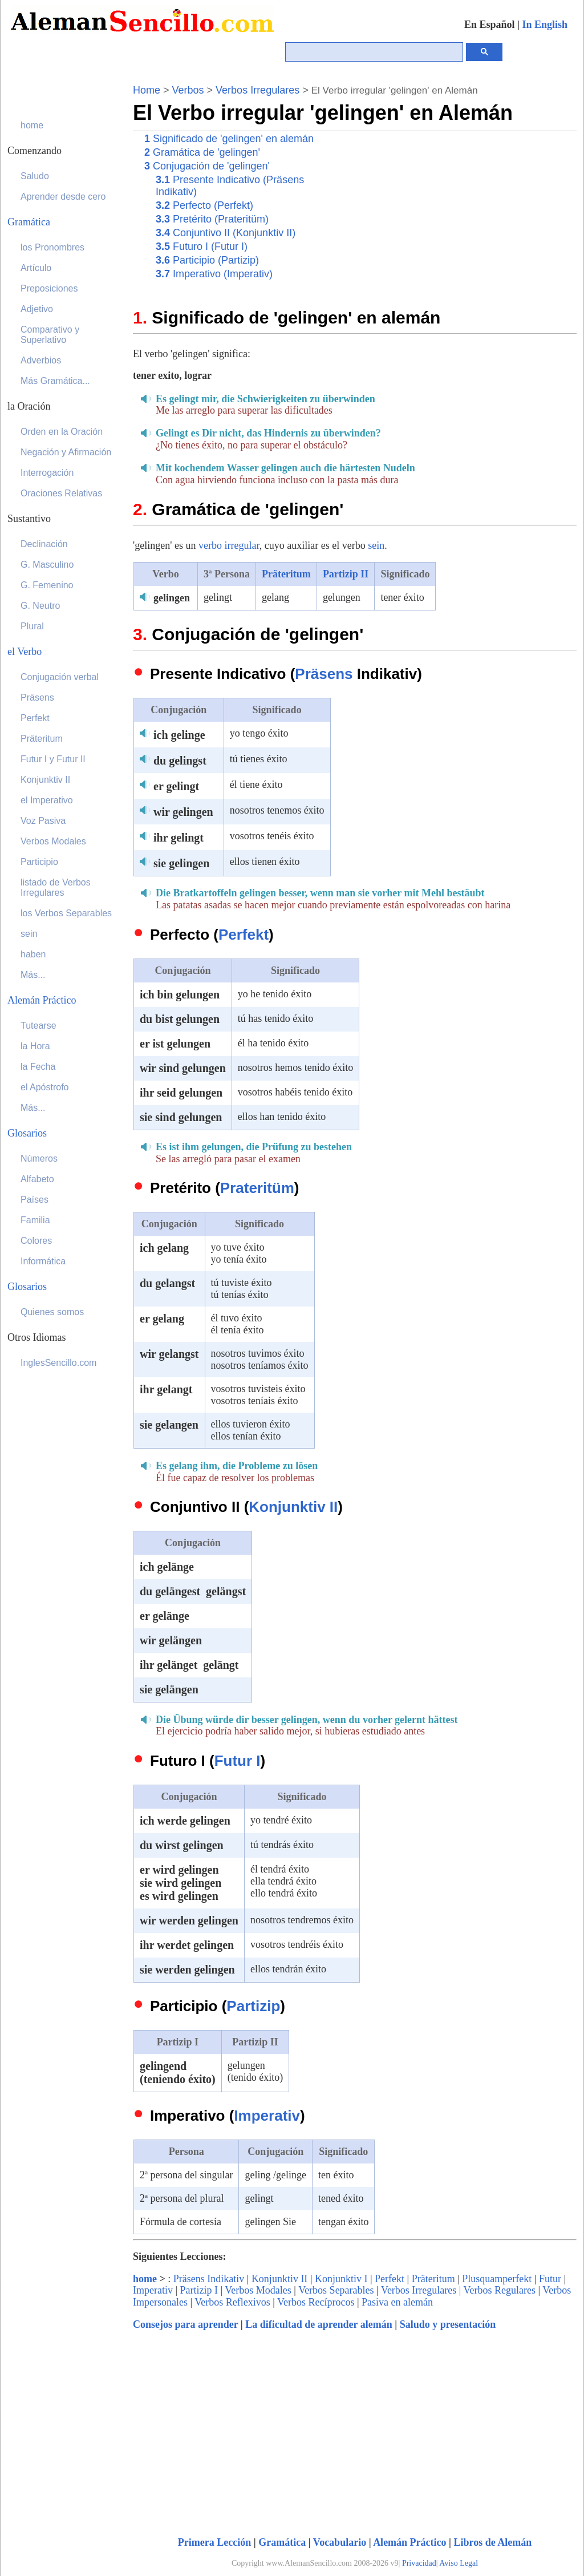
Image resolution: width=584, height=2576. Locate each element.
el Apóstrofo (45, 1087)
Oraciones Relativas (61, 493)
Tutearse (38, 1025)
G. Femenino (47, 585)
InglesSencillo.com (58, 1363)
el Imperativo (47, 800)
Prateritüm (257, 1187)
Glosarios (27, 1133)
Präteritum (286, 574)
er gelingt (177, 786)
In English (544, 24)
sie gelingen (182, 863)
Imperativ (267, 2115)
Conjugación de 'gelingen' (207, 166)
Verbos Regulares (500, 2290)
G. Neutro (40, 605)
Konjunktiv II (293, 1506)
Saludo (35, 176)
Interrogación (47, 473)
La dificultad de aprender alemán (318, 2324)
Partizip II (346, 574)
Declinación (44, 544)
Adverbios (41, 360)
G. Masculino (47, 564)
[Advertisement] (469, 211)
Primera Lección (214, 2542)
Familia (35, 1220)
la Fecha (38, 1066)
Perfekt (243, 934)
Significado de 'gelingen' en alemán (229, 138)
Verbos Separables (336, 2290)
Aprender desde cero (63, 196)
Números (39, 1158)
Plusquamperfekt (497, 2278)
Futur (550, 2278)
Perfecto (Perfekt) (204, 205)
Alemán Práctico (409, 2542)
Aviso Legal (458, 2563)
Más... (33, 975)
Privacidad (419, 2563)
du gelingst (181, 760)
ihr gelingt (179, 837)
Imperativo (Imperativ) (214, 274)
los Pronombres (52, 247)
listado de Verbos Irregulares (56, 887)
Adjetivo (37, 309)
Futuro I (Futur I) (202, 246)
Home (146, 90)
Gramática (282, 2542)
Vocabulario (339, 2542)
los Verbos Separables (66, 913)
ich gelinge (180, 735)
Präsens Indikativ (208, 2278)
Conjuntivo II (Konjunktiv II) (225, 232)
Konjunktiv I (341, 2278)
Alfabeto (37, 1179)
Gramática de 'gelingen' (202, 152)
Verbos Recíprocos (315, 2302)
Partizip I (199, 2290)
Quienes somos (52, 1312)
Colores (36, 1240)
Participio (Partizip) (207, 260)
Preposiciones (49, 288)
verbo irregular (228, 545)
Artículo (36, 268)
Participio (39, 862)
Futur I (237, 1760)
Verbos (188, 90)
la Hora (35, 1046)
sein (376, 545)
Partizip (253, 2006)
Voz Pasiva (43, 821)
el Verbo (24, 651)
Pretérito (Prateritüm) (212, 219)
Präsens (323, 673)
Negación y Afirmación (66, 452)
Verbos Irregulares (257, 90)
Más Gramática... (55, 381)
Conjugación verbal (60, 677)
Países (34, 1199)
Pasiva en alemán (397, 2302)
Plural (32, 626)
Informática (43, 1261)
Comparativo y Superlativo (50, 335)
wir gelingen (184, 812)
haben (33, 954)
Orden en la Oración (62, 431)
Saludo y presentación (448, 2324)
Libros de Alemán (493, 2542)
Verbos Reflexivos (232, 2302)
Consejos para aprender (185, 2324)
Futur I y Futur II (53, 759)
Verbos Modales (258, 2290)
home (145, 2278)
